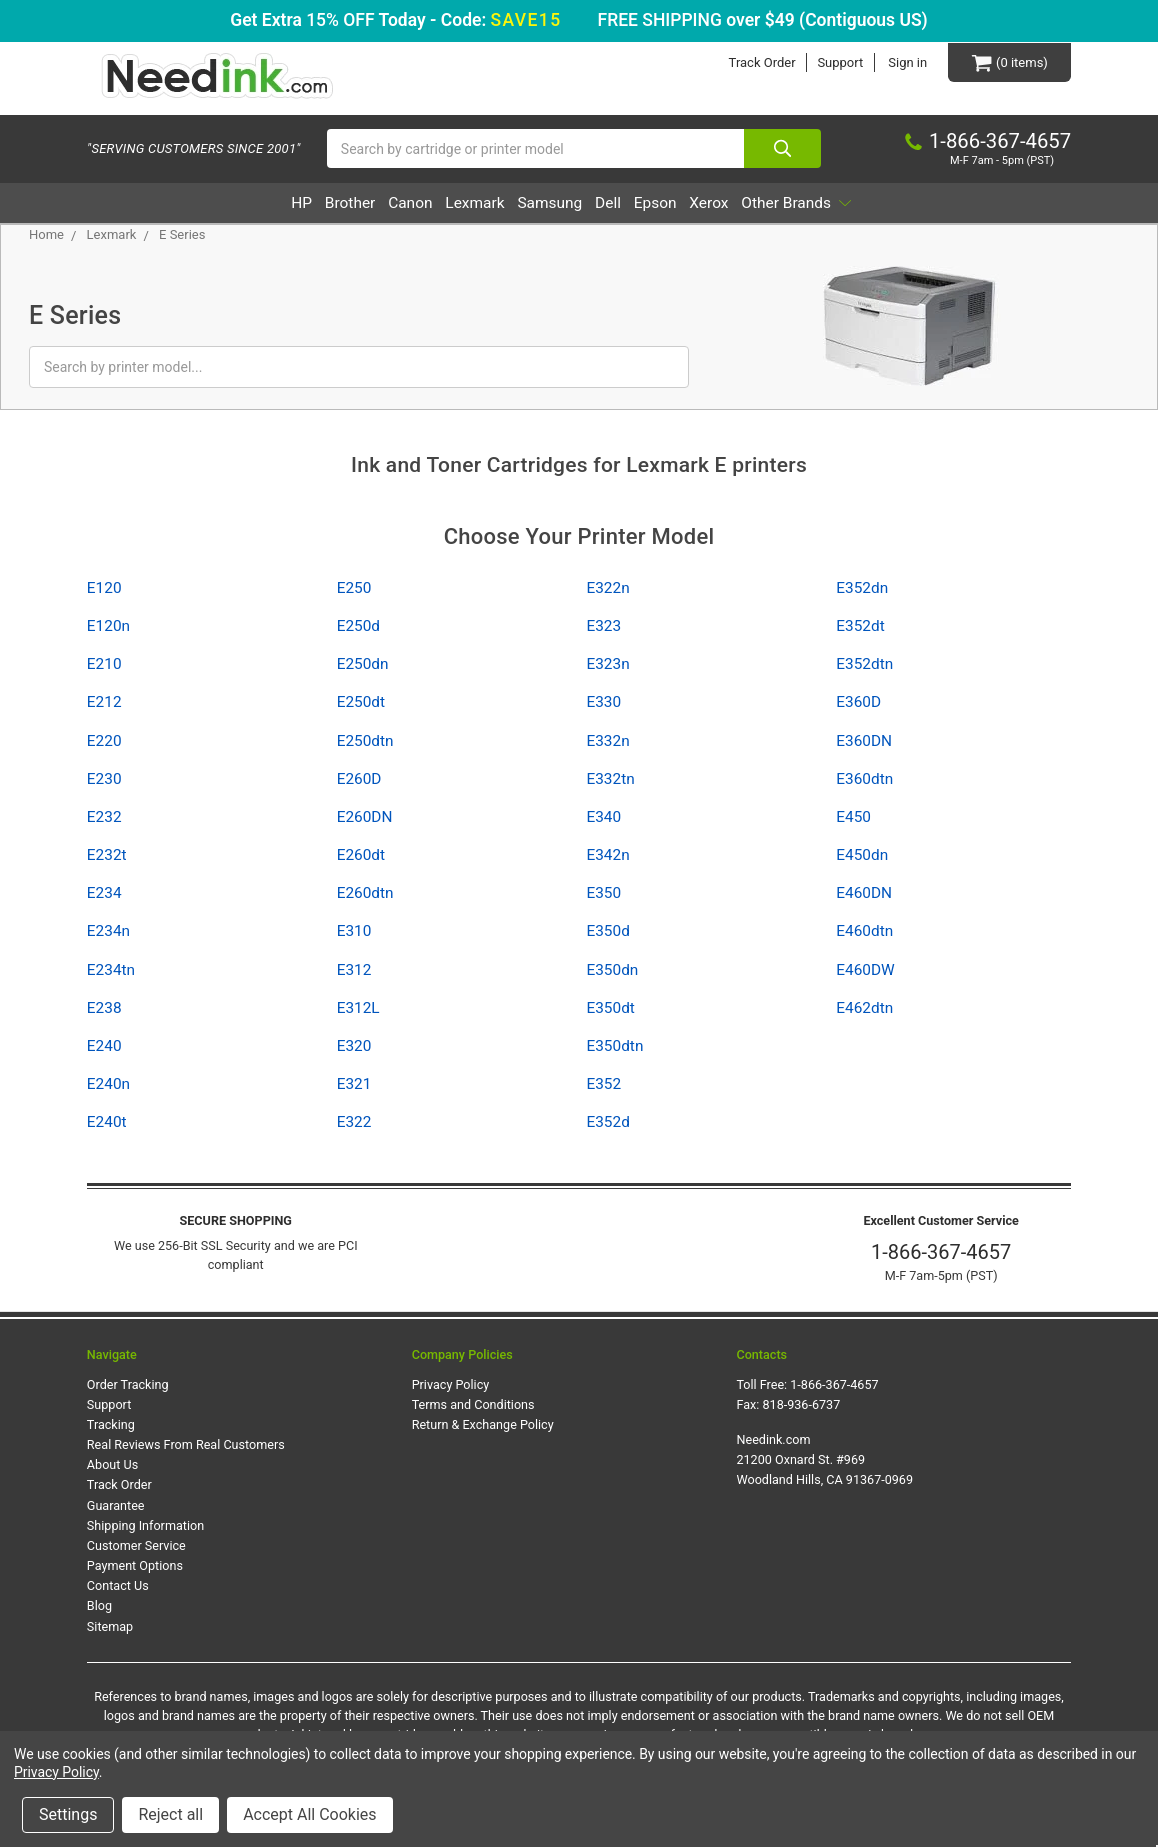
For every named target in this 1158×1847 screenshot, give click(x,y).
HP (227, 203)
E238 (104, 1009)
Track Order (760, 62)
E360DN (864, 741)
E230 (104, 780)
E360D (858, 703)
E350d (607, 932)
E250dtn (365, 741)
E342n (607, 856)
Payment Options (135, 1566)
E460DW (865, 970)
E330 (603, 703)
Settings (68, 1814)
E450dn (862, 856)
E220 (104, 741)
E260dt (361, 856)
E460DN (864, 894)
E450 (853, 818)
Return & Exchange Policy (483, 1425)
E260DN (365, 818)
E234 (104, 894)
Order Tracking (128, 1385)
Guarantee (116, 1505)
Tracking (111, 1425)
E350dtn (614, 1047)
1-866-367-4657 (941, 1253)
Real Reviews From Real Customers (186, 1445)
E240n (108, 1085)
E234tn (111, 970)
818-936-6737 (802, 1405)
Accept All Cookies (309, 1814)
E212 (104, 703)
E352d (607, 1123)
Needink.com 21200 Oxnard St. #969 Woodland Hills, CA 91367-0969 (824, 1460)
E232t (107, 856)
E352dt (860, 627)
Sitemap (110, 1626)
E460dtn (864, 932)
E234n (108, 932)
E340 (603, 818)
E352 (603, 1085)
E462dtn (864, 1009)
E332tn (610, 780)
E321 (354, 1085)
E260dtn (365, 894)
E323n (607, 665)
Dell (625, 203)
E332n (607, 741)
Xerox (762, 203)
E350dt (610, 1009)
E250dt (361, 703)
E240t (107, 1123)
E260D (359, 780)
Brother (293, 203)
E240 (104, 1047)
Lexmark (454, 203)
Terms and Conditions (473, 1405)
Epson (690, 203)
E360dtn (864, 780)
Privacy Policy (451, 1385)
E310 (354, 932)
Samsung (548, 203)
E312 (354, 970)
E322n (607, 589)
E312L (358, 1009)
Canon (372, 203)
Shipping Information (145, 1526)
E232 (104, 818)
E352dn (862, 589)
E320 (354, 1047)
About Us (112, 1465)
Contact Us (118, 1586)
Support (839, 62)
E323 (603, 627)
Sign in (906, 62)
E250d (358, 627)
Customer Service (136, 1546)
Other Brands (869, 203)
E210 (104, 665)
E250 (354, 589)
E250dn (363, 665)
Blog (99, 1606)
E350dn (612, 970)
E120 (104, 589)
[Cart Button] (1009, 62)
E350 (603, 894)
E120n (108, 627)
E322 (354, 1123)
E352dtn (864, 665)
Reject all (170, 1814)
